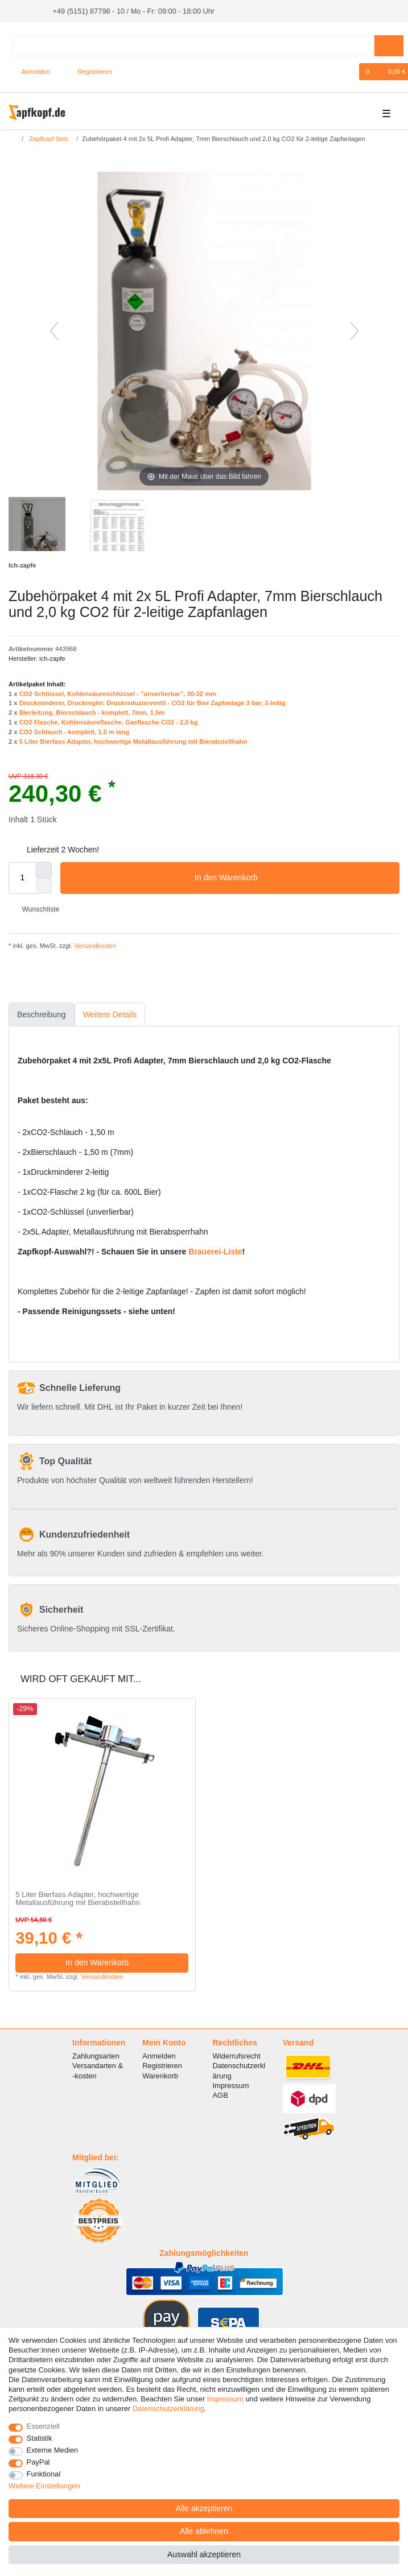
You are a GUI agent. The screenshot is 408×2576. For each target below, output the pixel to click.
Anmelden (158, 2055)
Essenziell (43, 2426)
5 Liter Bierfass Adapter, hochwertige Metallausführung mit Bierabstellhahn (133, 740)
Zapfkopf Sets (47, 137)
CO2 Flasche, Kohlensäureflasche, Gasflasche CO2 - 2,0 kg (108, 721)
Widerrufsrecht (236, 2055)
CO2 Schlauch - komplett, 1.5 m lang (74, 731)
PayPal (38, 2462)
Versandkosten (94, 945)
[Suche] (388, 44)
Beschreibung (41, 1013)
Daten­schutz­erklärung (168, 2408)
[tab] (42, 1014)
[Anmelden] (31, 71)
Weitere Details (110, 1013)
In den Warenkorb (293, 877)
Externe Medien (53, 2450)
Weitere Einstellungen (44, 2486)
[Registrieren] (88, 71)
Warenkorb (160, 2074)
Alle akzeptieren (204, 2508)
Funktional (44, 2474)
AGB (220, 2094)
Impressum (230, 2084)
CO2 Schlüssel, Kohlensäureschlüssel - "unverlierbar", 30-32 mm (117, 692)
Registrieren (162, 2065)
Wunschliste (36, 909)
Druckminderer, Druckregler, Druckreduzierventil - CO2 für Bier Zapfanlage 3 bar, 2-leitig (152, 702)
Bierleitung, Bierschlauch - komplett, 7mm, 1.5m (92, 712)
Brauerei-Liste (215, 1251)
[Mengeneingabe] (22, 877)
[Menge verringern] (44, 885)
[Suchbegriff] (193, 44)
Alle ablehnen (204, 2531)
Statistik (39, 2438)
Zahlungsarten (95, 2055)
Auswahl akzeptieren (204, 2554)
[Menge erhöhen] (44, 869)
